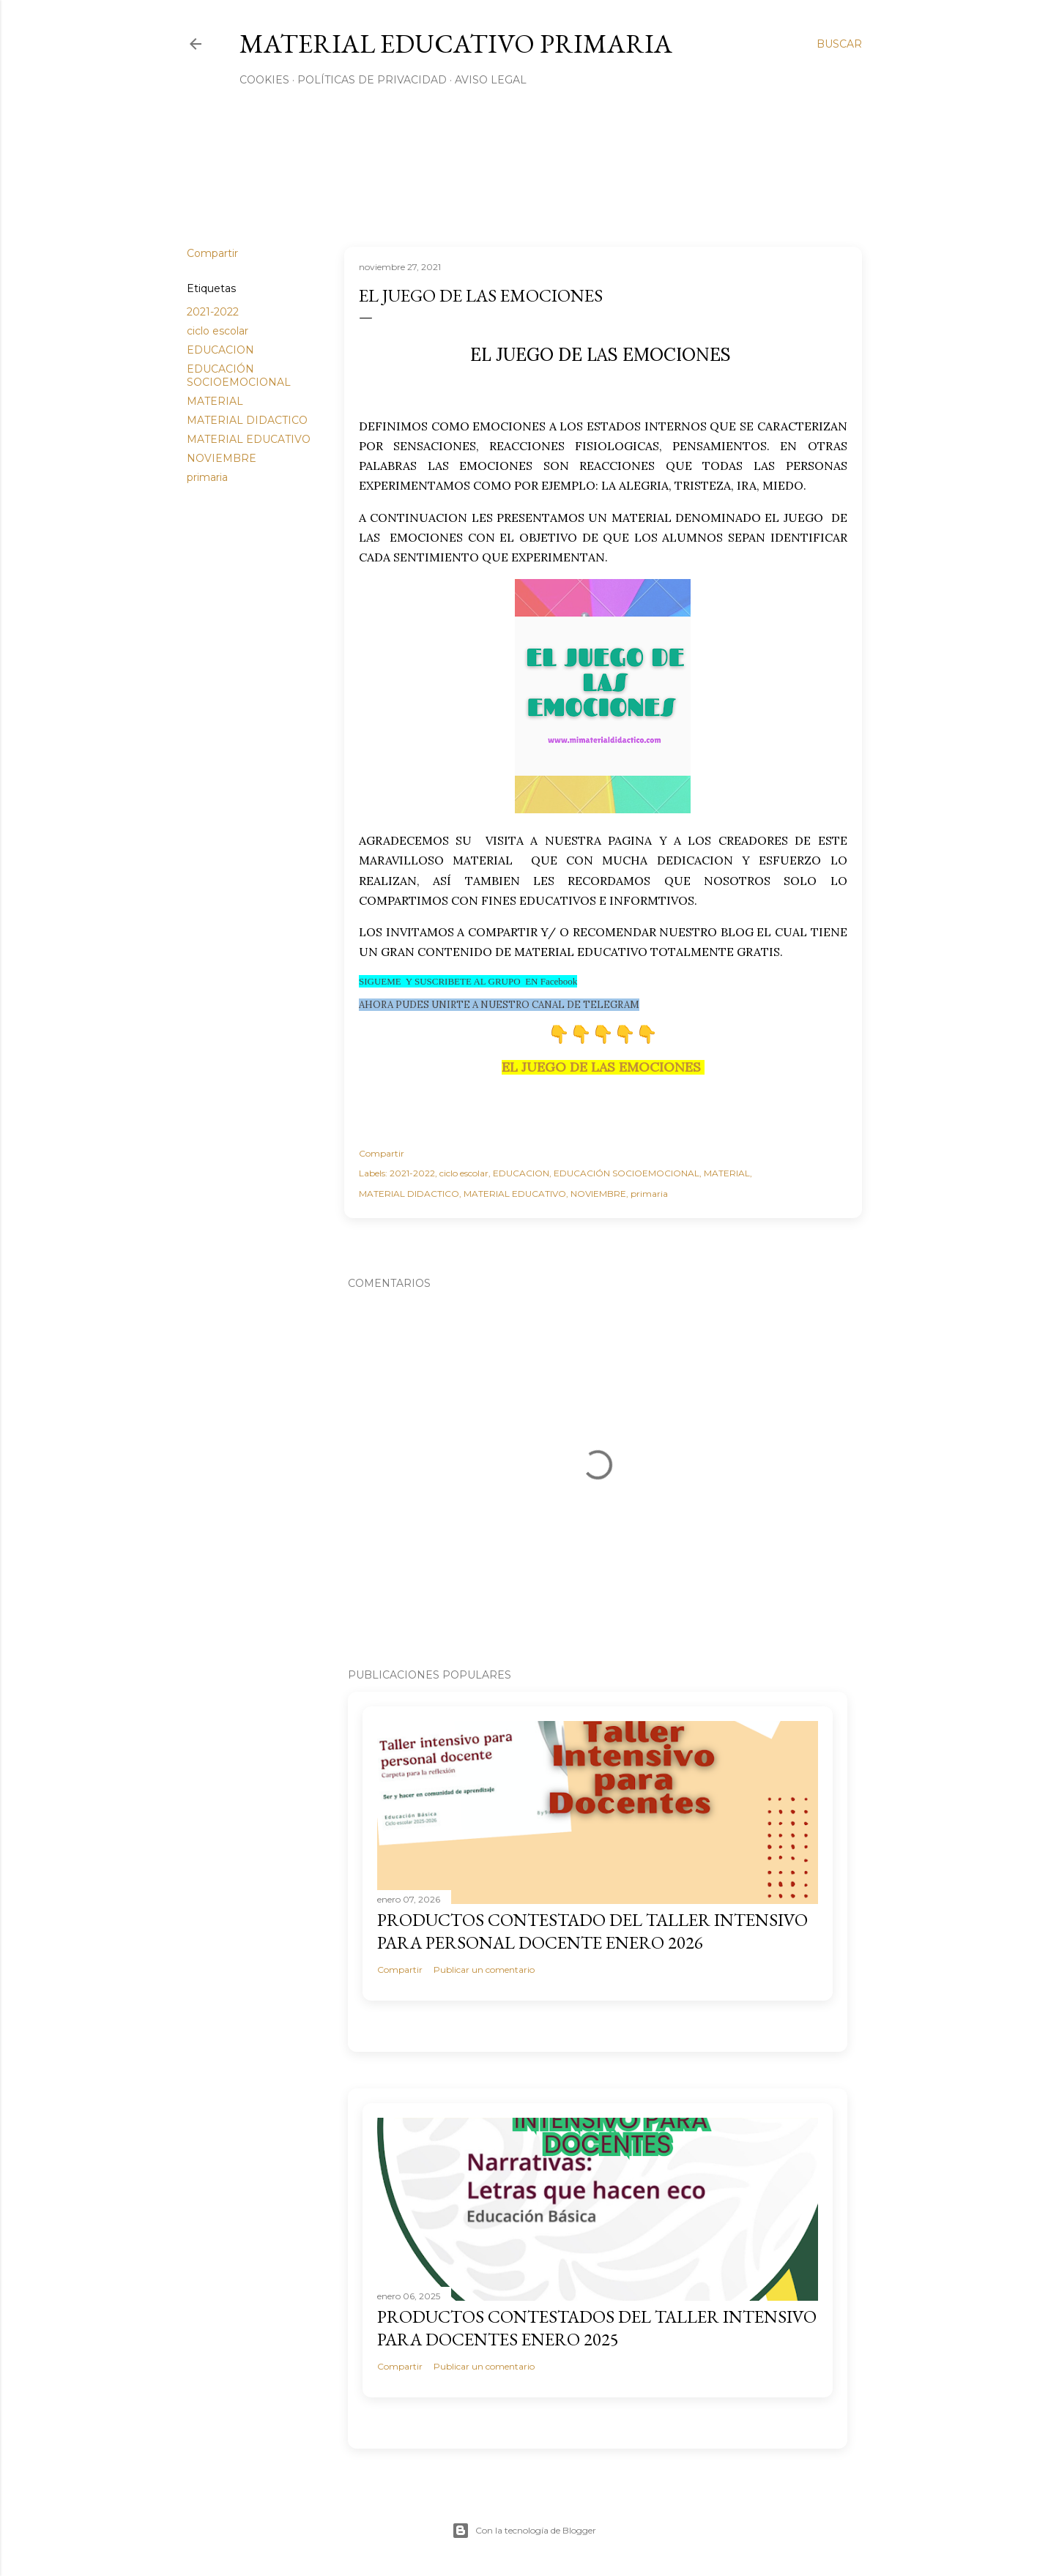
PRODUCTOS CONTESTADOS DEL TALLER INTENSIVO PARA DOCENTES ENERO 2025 (597, 2328)
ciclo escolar (217, 330)
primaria (207, 477)
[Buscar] (839, 43)
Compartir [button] (212, 253)
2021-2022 (213, 311)
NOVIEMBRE (221, 458)
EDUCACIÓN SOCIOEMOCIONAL (239, 375)
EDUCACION (220, 349)
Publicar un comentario (484, 1969)
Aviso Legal (491, 79)
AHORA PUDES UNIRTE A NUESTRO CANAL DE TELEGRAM (499, 1004)
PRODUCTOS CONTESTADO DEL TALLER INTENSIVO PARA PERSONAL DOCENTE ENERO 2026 (592, 1931)
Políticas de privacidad (372, 79)
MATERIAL (215, 401)
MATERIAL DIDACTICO (247, 420)
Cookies (264, 79)
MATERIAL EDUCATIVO (249, 439)
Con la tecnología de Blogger (524, 2530)
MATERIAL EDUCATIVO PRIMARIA (455, 43)
